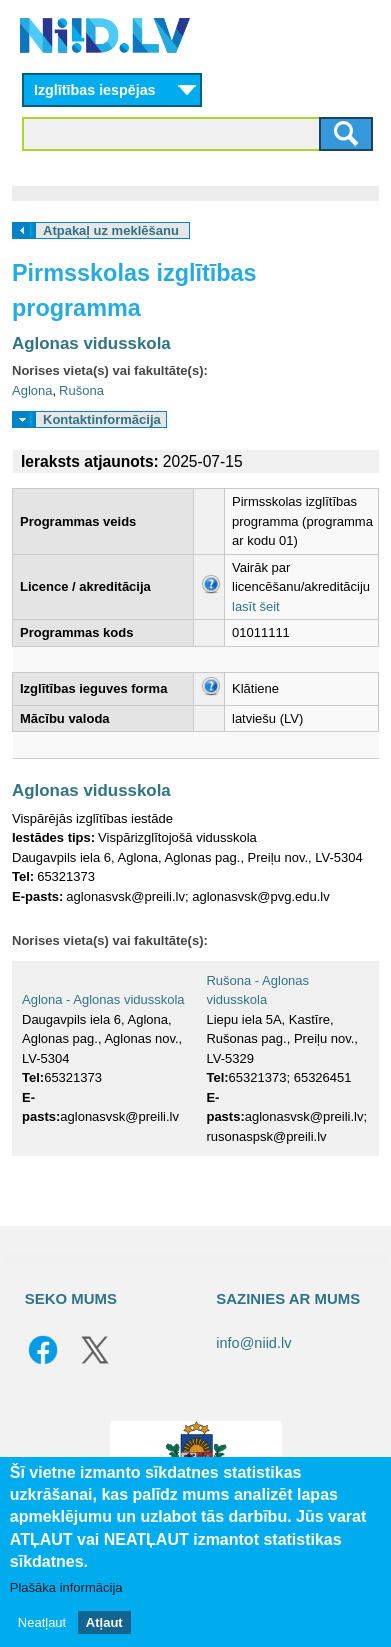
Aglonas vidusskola (91, 343)
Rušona (81, 390)
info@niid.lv (253, 1343)
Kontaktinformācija (102, 419)
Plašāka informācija (66, 1587)
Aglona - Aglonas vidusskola (103, 999)
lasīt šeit (256, 606)
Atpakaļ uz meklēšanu (111, 230)
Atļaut (104, 1622)
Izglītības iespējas (95, 90)
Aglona (32, 390)
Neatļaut (42, 1622)
